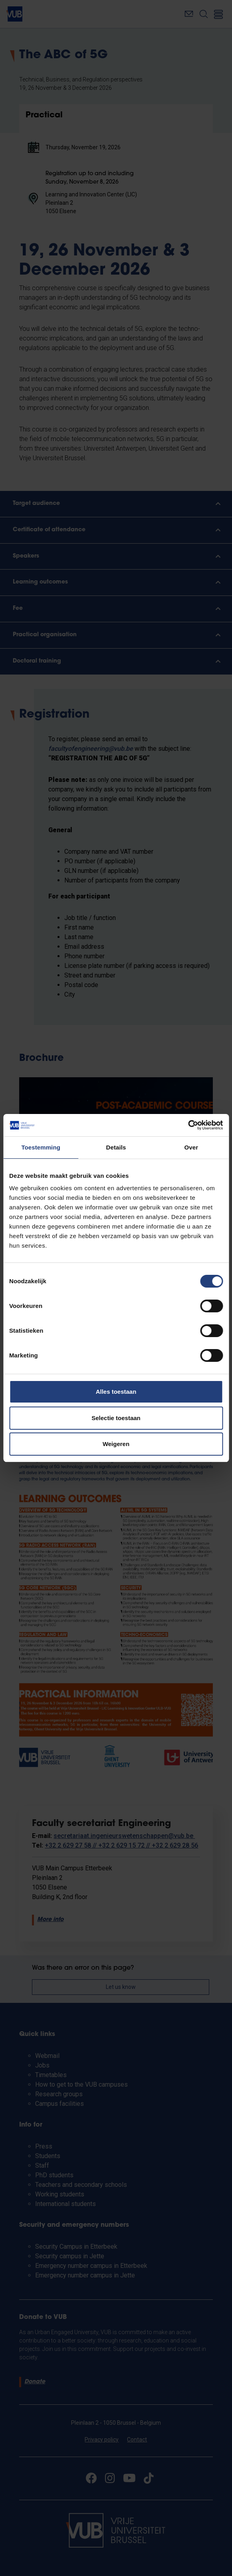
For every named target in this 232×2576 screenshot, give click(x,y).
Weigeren (116, 1443)
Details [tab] (116, 1147)
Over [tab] (191, 1147)
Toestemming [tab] (40, 1147)
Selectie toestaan (116, 1418)
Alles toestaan (116, 1391)
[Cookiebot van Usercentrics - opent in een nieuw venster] (188, 1125)
